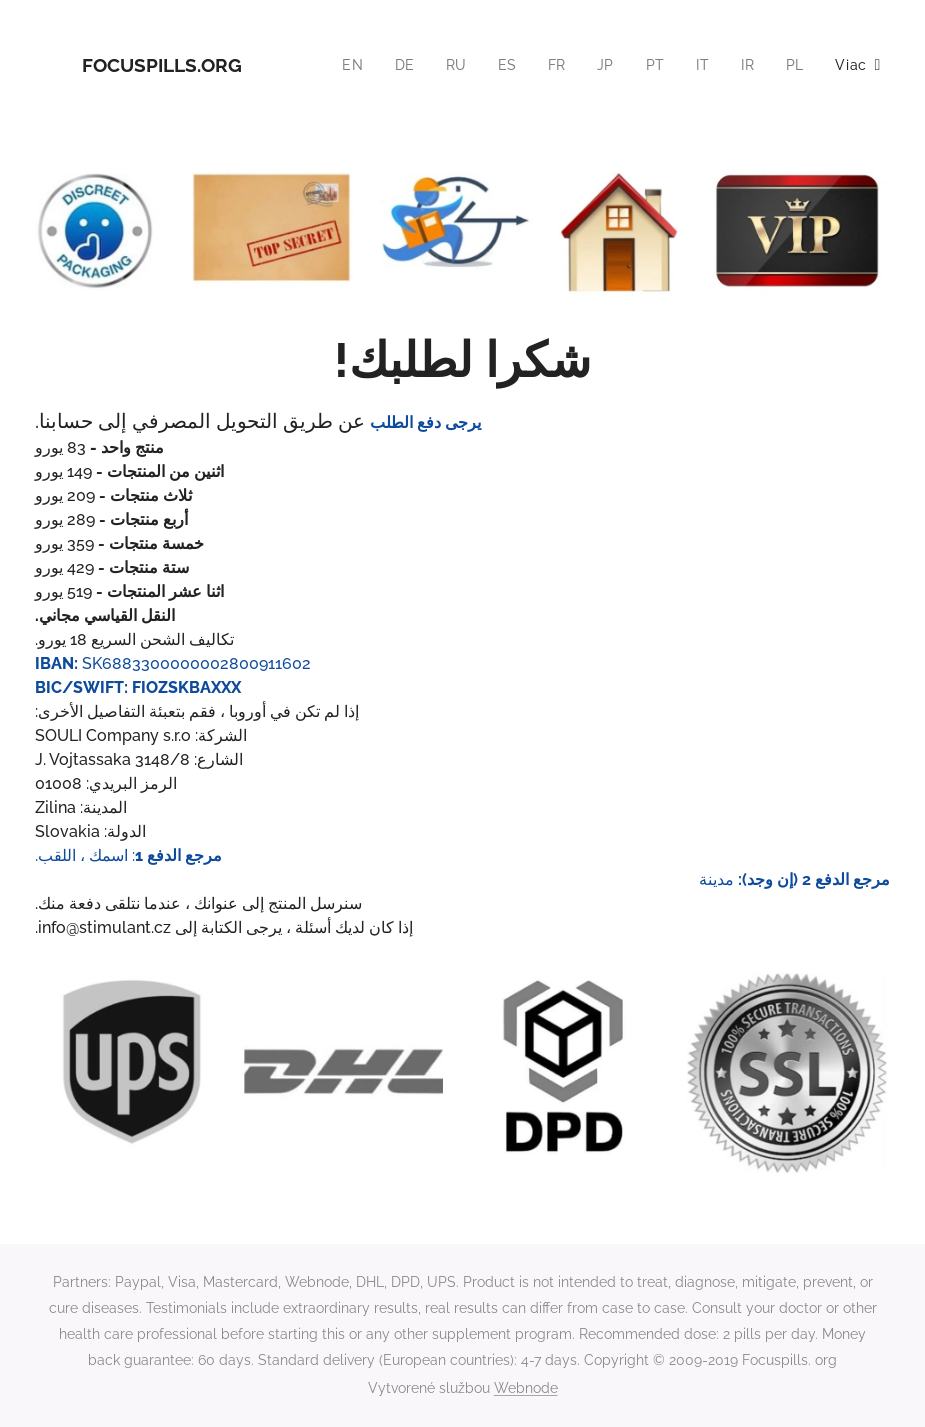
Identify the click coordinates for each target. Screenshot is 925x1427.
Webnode (526, 1388)
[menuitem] (346, 65)
